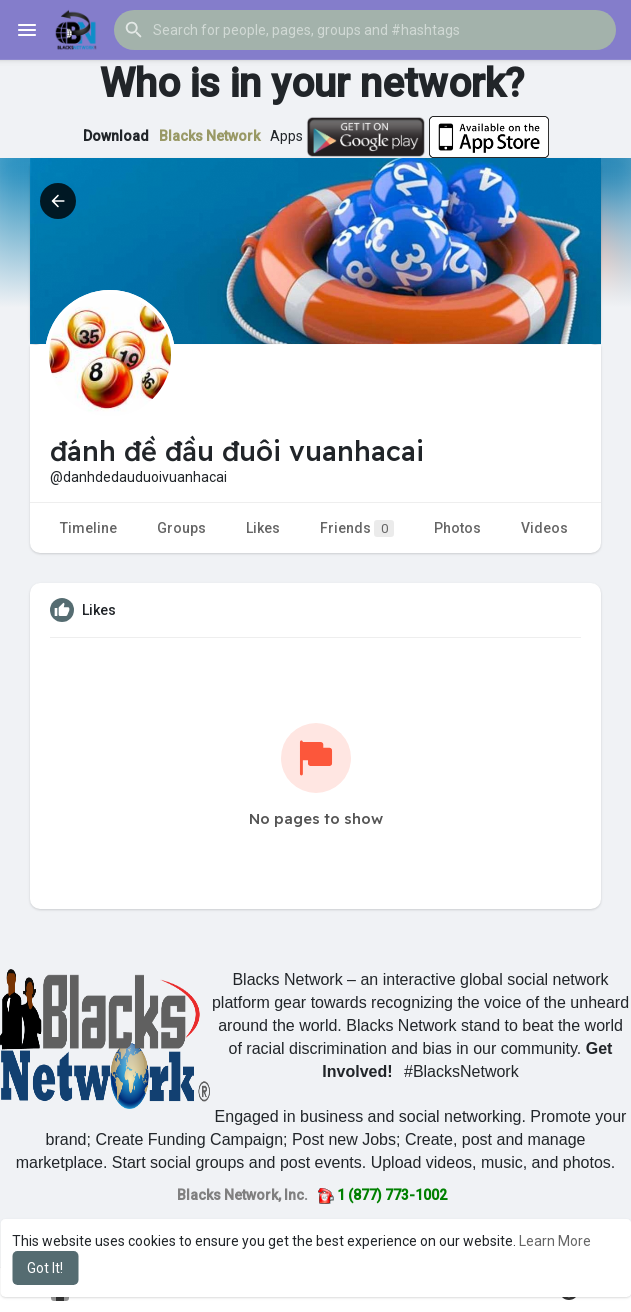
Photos (457, 528)
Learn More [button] (555, 1241)
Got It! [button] (45, 1268)
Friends (357, 528)
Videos (544, 528)
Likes (263, 528)
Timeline (88, 528)
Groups (181, 528)
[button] (365, 30)
